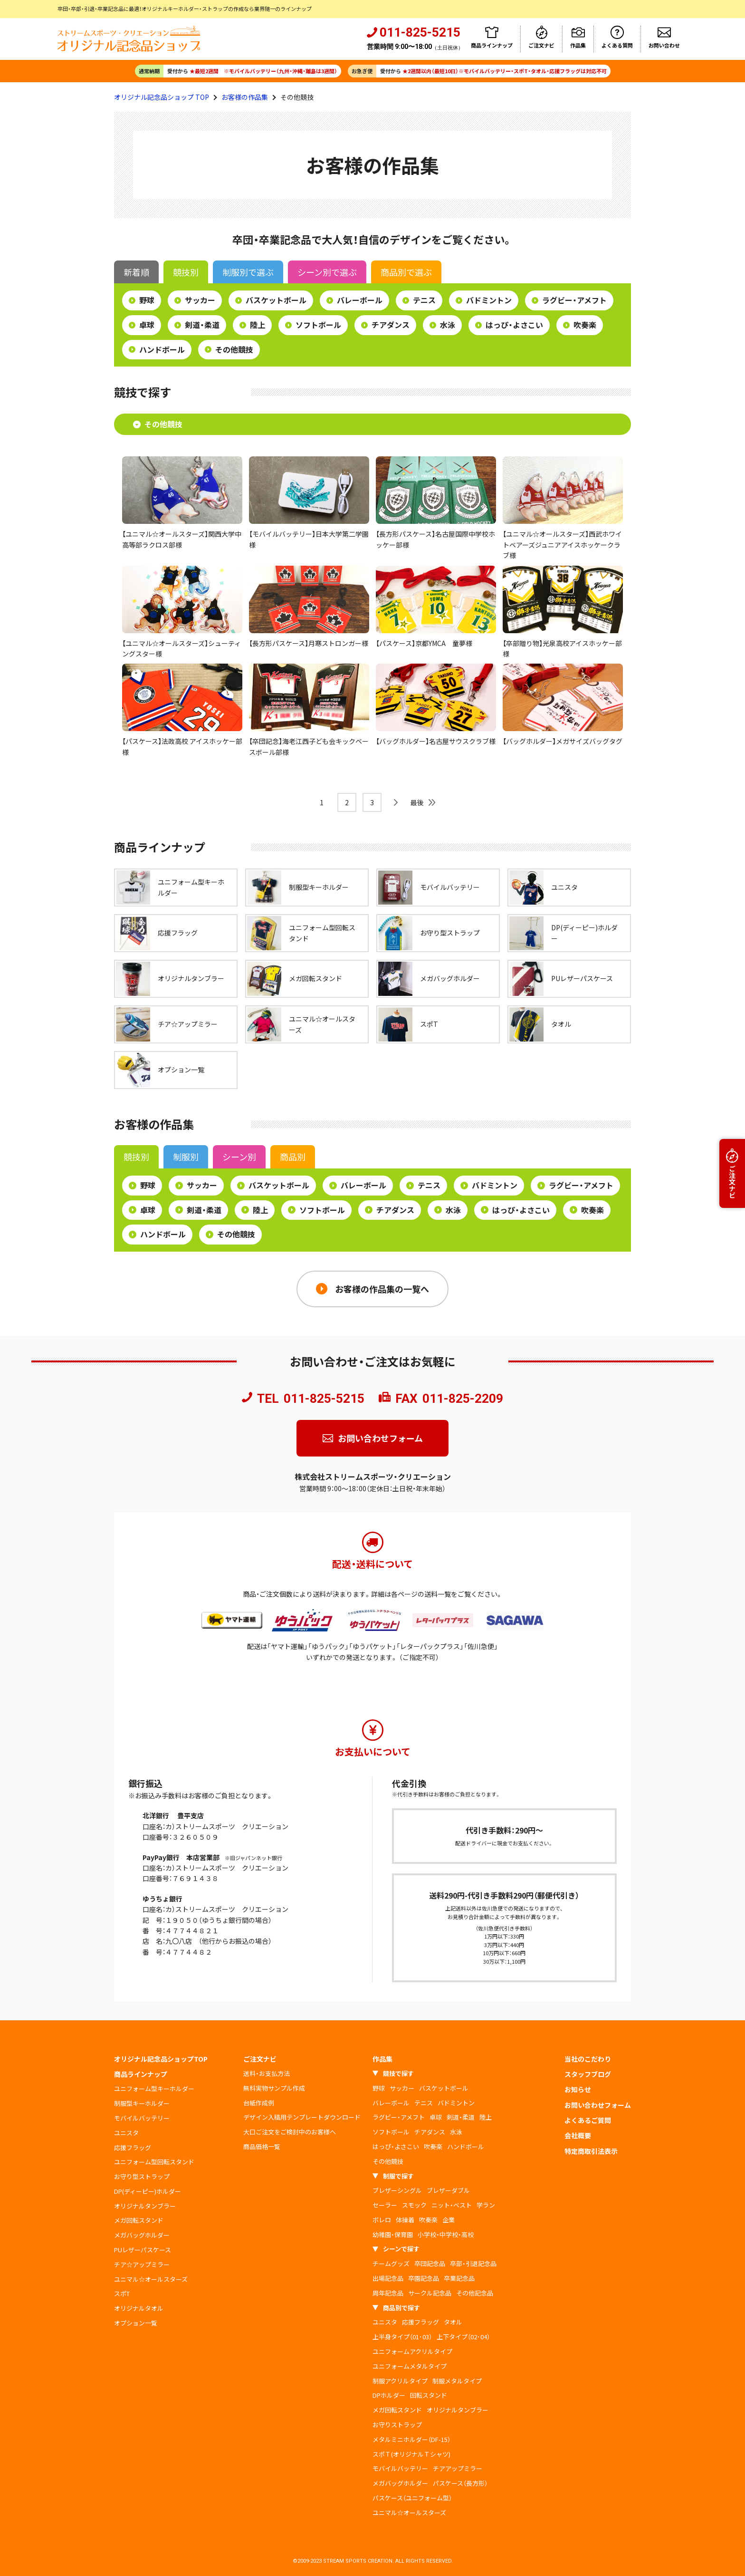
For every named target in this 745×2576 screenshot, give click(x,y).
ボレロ (381, 2219)
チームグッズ (391, 2263)
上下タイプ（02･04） (463, 2336)
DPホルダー (388, 2395)
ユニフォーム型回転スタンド (154, 2161)
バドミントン (489, 300)
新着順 (136, 272)
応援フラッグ (132, 2147)
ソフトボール (318, 324)
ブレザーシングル (397, 2190)
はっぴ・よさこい (514, 324)
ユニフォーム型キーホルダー (154, 2088)
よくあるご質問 (587, 2120)
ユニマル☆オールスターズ (151, 2279)
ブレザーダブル (448, 2190)
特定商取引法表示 (591, 2151)
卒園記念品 (423, 2278)
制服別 (248, 272)
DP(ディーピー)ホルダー (147, 2191)
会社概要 (577, 2135)
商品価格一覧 (261, 2146)
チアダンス (391, 324)
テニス (424, 300)
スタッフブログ (587, 2074)
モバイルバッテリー (142, 2118)
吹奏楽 (584, 324)
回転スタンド (428, 2395)
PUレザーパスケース (142, 2249)
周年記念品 (387, 2292)
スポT (122, 2293)
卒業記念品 (459, 2278)
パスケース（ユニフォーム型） (412, 2497)
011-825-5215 (324, 1398)
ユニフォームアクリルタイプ (412, 2351)
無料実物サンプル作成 (274, 2088)
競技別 (186, 272)
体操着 (405, 2219)
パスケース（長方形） (460, 2483)
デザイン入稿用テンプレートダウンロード (302, 2117)
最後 (417, 802)
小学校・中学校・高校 (446, 2234)
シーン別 (327, 272)
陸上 (257, 324)
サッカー (200, 300)
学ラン (486, 2204)
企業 (448, 2219)
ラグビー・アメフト (574, 300)
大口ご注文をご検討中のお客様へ (289, 2131)
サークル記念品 (429, 2292)
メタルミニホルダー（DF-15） (411, 2439)
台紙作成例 (258, 2102)
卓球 (146, 324)
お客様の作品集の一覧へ (382, 1289)
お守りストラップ (397, 2424)
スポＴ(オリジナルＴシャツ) (411, 2454)
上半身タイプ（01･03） (402, 2336)
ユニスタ (126, 2132)
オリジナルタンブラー (145, 2205)
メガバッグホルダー (142, 2234)
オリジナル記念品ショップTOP (161, 2059)
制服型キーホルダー (142, 2103)
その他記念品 (474, 2292)
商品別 (406, 272)
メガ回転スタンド (138, 2220)
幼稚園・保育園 (392, 2234)
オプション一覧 (135, 2322)
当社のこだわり (587, 2059)
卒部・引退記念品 (473, 2263)
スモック (414, 2204)
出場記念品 (387, 2278)
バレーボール (359, 300)
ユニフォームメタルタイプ (409, 2366)
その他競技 (234, 349)
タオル (453, 2321)
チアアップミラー (457, 2468)
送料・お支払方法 (266, 2073)
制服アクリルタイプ (400, 2380)
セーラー (384, 2204)
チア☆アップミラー (142, 2264)
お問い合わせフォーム (380, 1438)
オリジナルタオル (138, 2308)
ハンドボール (162, 349)
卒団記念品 (429, 2263)
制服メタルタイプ (457, 2380)
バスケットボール (276, 300)
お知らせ (577, 2089)
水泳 (447, 324)
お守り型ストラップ (142, 2176)
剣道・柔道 (202, 324)
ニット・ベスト (451, 2204)
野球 (146, 300)
